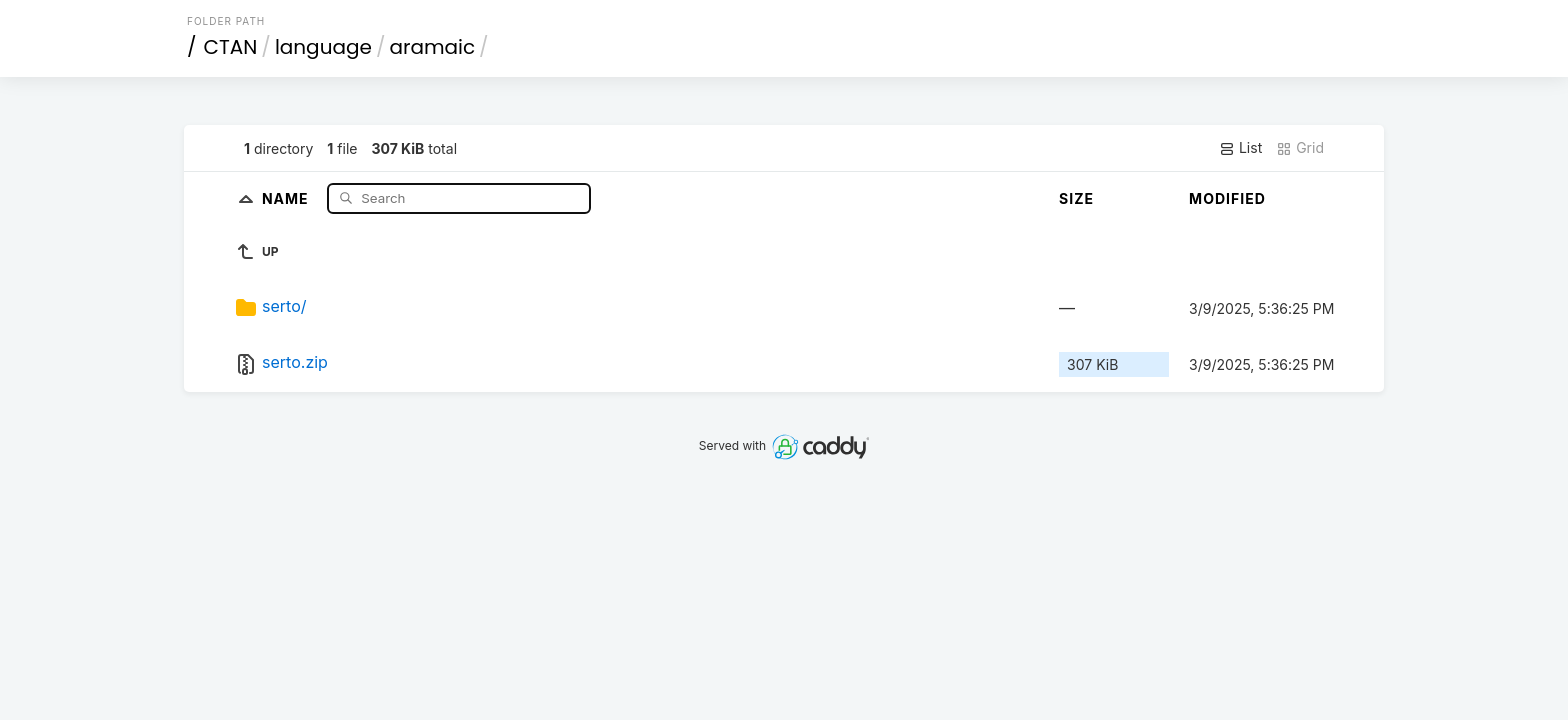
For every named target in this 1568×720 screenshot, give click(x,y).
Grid (1300, 148)
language (323, 47)
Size (1076, 198)
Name (287, 197)
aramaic (432, 47)
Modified (1227, 198)
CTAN (231, 47)
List (1240, 148)
